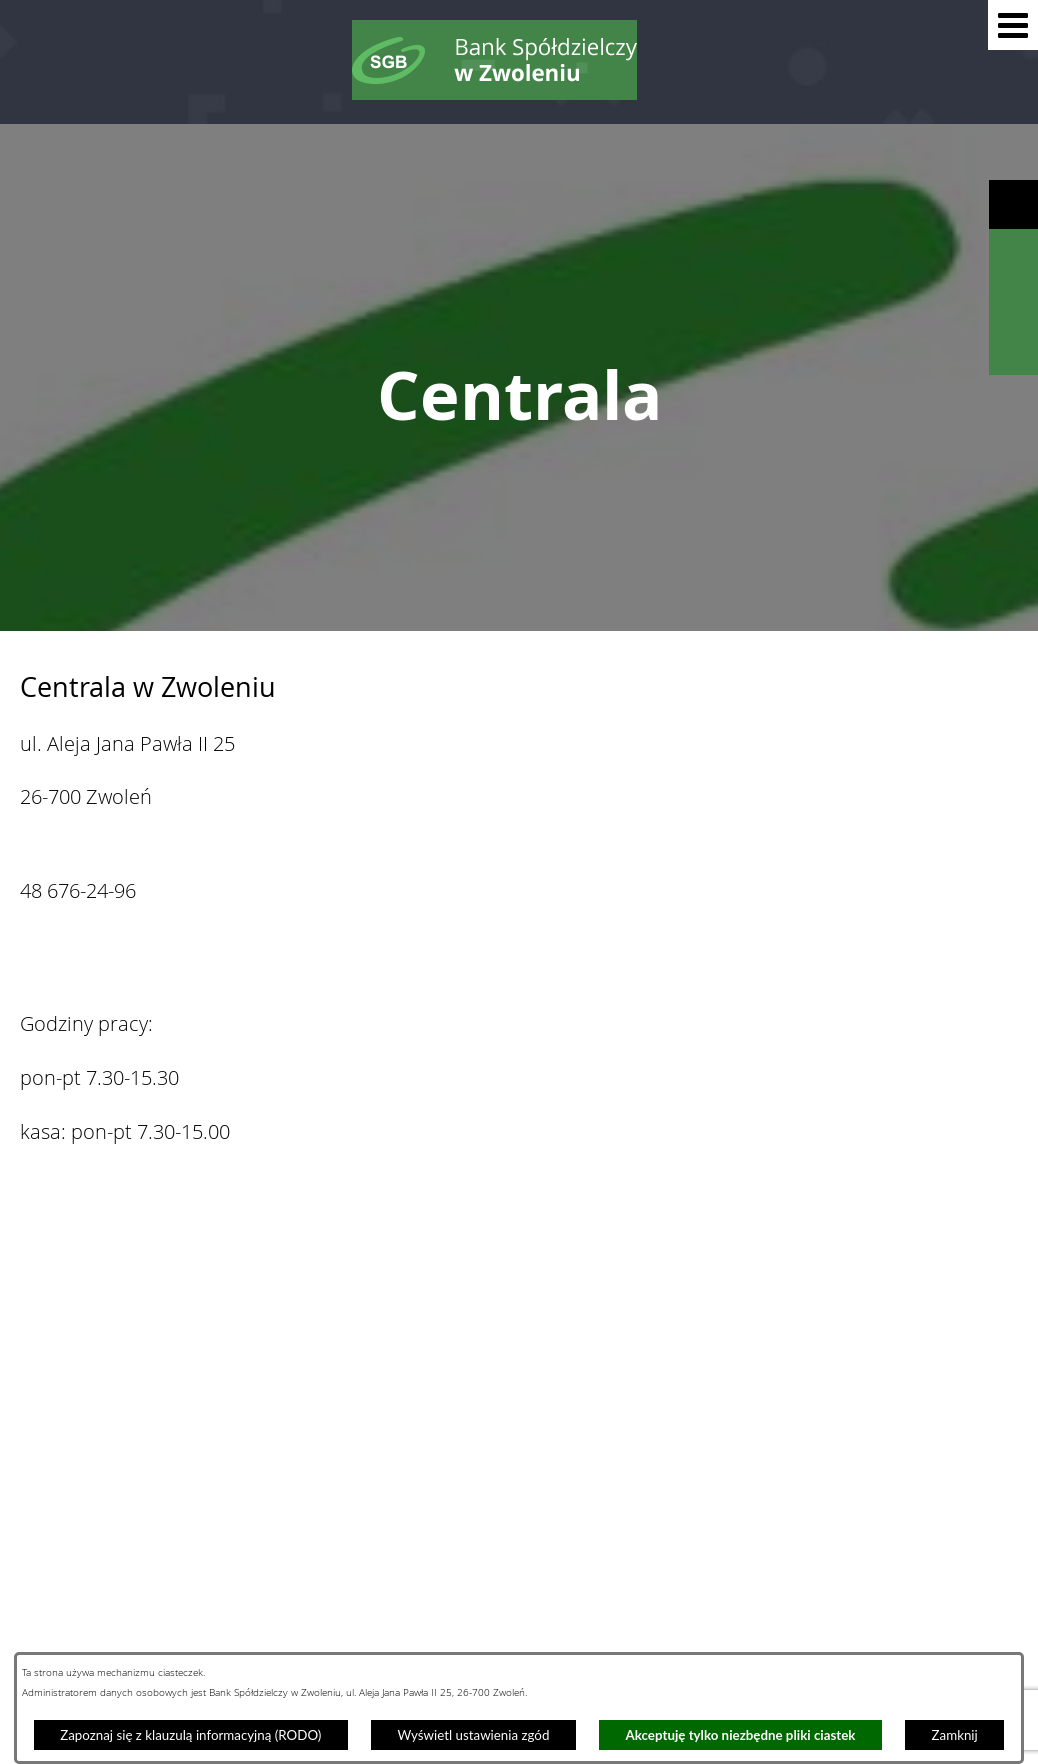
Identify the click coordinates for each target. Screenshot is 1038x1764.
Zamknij (955, 1735)
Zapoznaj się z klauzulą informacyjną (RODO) (190, 1735)
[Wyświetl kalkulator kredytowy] (1013, 302)
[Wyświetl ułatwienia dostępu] (1013, 204)
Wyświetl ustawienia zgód (473, 1735)
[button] (1013, 25)
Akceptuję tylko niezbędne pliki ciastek (741, 1735)
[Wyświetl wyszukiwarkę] (1013, 253)
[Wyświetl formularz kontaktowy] (1013, 350)
